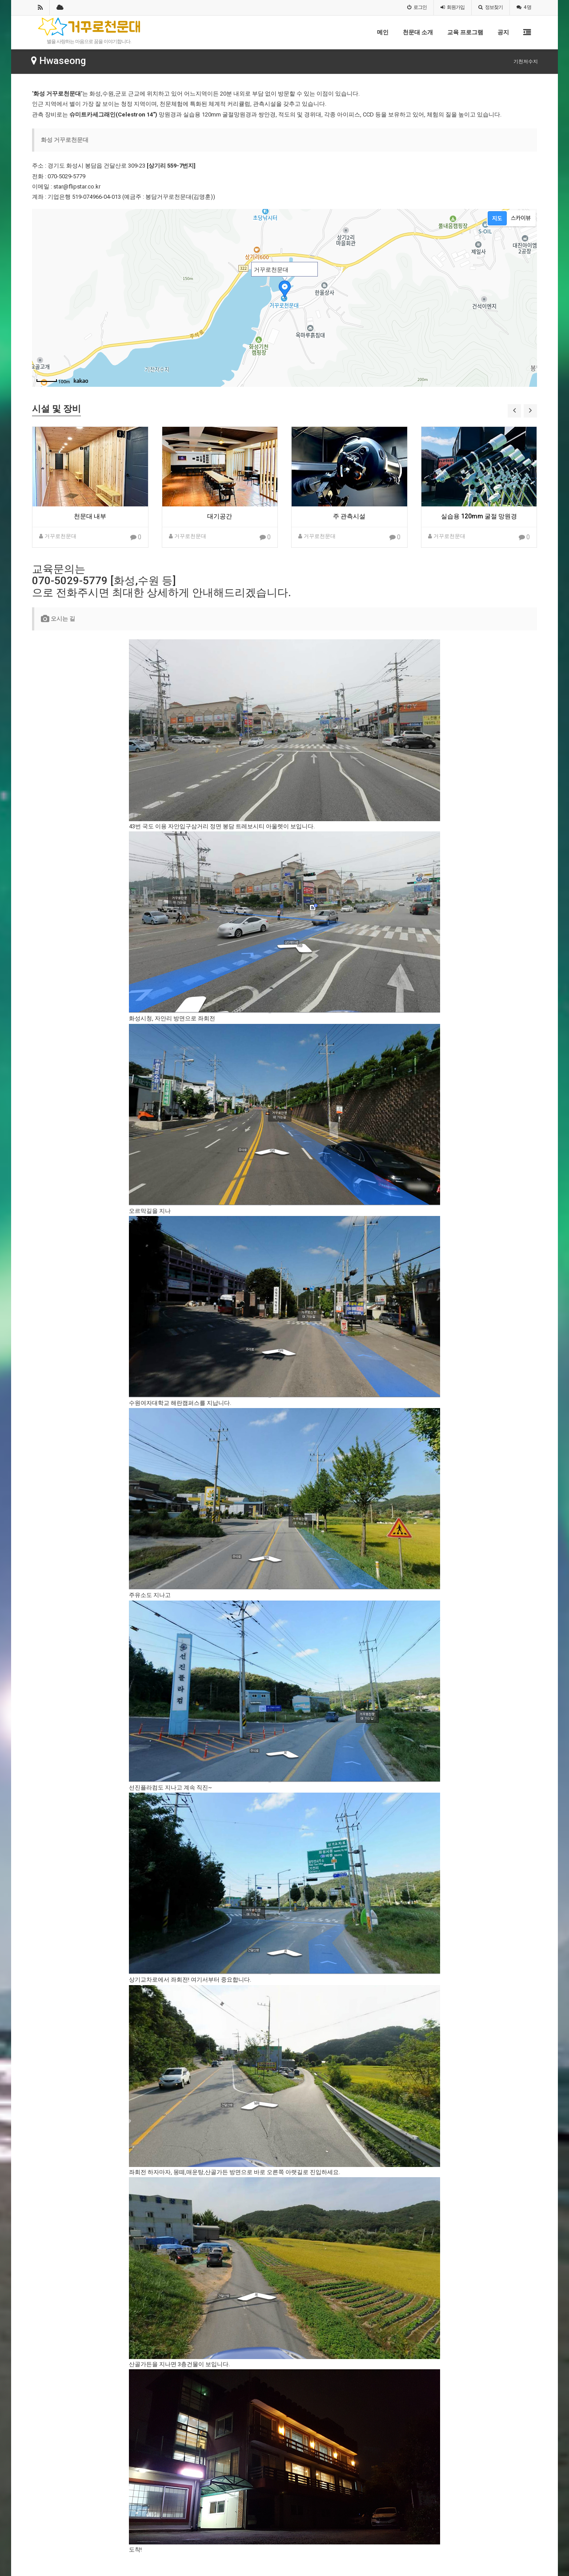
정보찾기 (490, 7)
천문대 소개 (418, 32)
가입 (453, 7)
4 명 (524, 7)
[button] (514, 410)
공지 (503, 32)
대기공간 (219, 516)
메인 (383, 32)
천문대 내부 (90, 516)
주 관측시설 (349, 516)
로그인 (417, 7)
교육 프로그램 (465, 32)
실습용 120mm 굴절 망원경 (479, 516)
